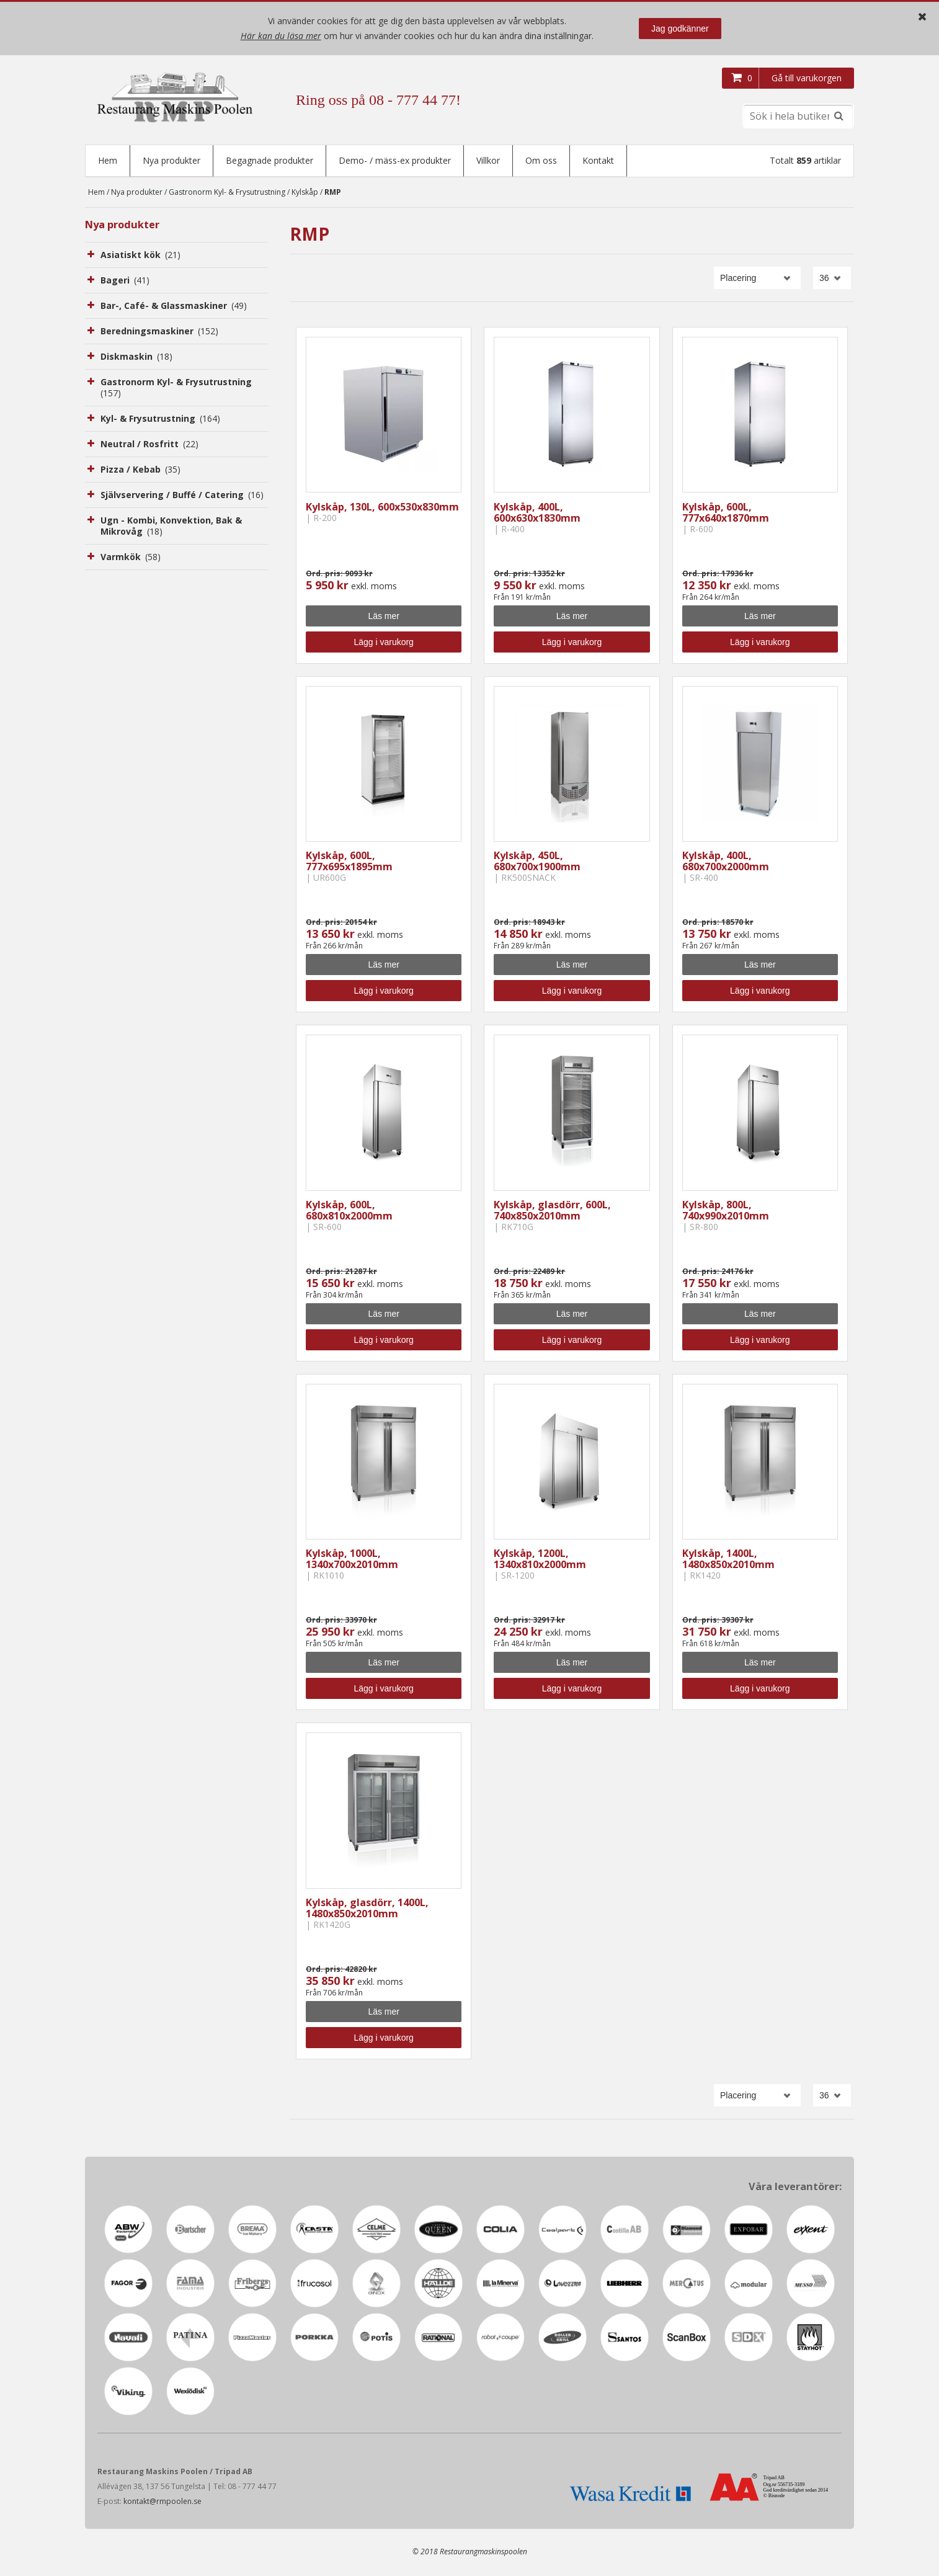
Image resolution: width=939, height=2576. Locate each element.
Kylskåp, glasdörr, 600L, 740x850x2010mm (552, 1211)
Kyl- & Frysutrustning (160, 420)
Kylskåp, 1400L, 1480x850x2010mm (728, 1560)
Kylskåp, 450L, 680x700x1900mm (537, 862)
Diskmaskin (136, 357)
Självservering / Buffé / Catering (182, 496)
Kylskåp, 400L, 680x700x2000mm (725, 862)
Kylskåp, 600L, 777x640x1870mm (725, 513)
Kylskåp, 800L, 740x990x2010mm (725, 1211)
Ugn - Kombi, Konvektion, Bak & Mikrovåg (171, 526)
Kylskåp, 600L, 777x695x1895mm (349, 862)
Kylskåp (304, 193)
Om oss (541, 160)
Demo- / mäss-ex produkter (395, 160)
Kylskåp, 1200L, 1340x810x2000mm (540, 1560)
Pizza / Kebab (140, 470)
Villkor (488, 160)
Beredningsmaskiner (159, 332)
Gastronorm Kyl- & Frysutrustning (227, 193)
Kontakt (598, 160)
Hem (107, 160)
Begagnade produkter (269, 160)
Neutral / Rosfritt (149, 445)
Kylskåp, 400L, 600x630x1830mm (537, 513)
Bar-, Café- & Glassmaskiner (173, 307)
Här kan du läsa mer (281, 36)
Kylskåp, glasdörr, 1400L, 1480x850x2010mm (367, 1909)
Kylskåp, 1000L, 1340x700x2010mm (352, 1560)
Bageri (124, 281)
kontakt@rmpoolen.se (162, 2502)
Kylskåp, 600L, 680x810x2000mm (349, 1211)
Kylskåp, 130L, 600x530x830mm (382, 508)
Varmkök (130, 558)
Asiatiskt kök (140, 256)
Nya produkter (171, 160)
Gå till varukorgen (807, 78)
